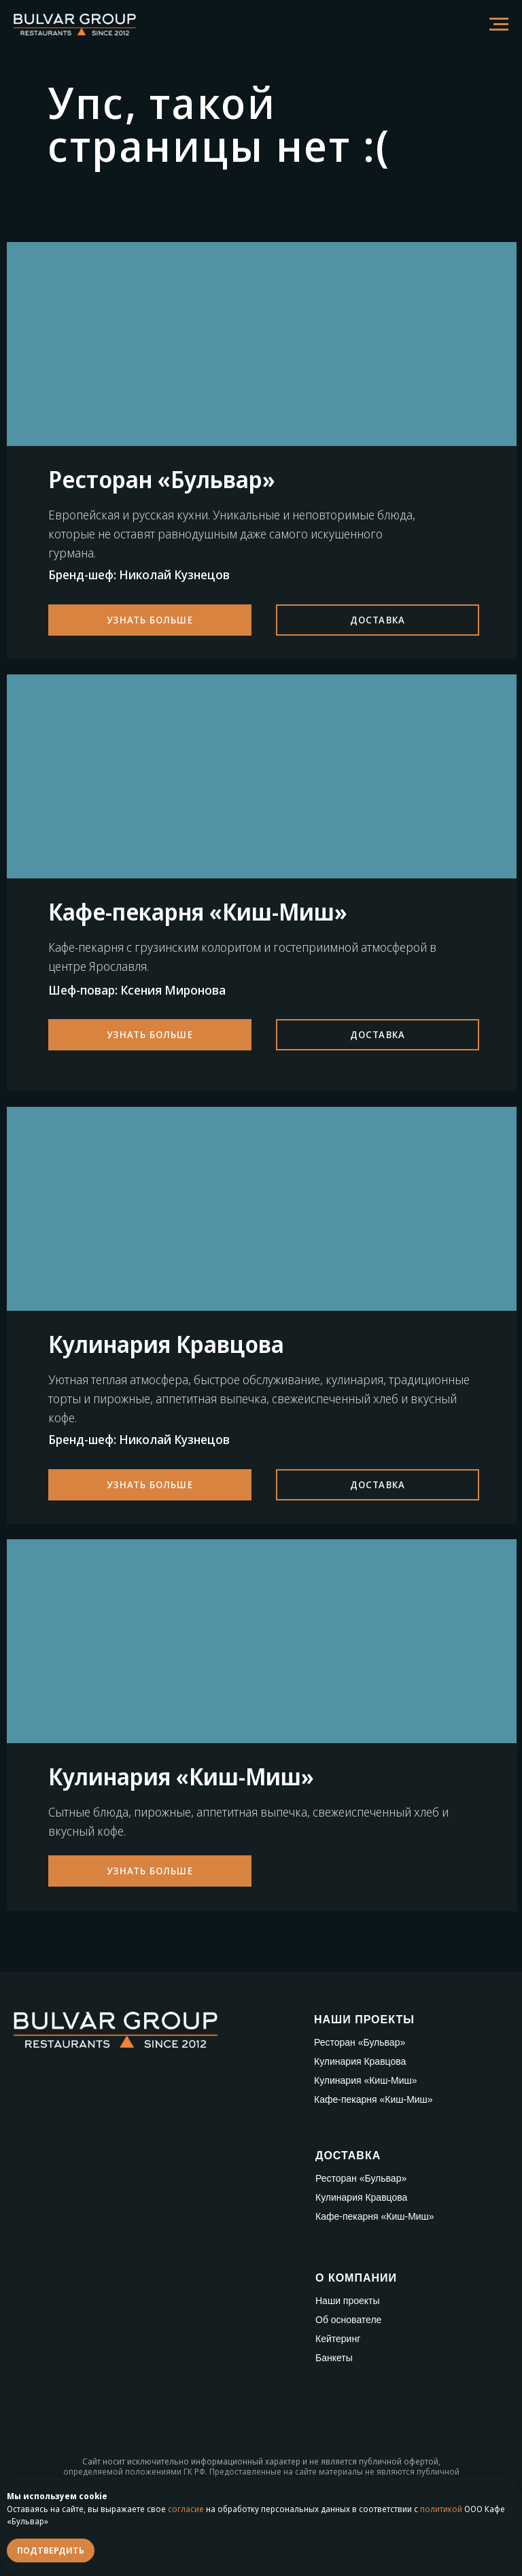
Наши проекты (347, 2300)
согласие (186, 2509)
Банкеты (334, 2357)
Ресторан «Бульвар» (359, 2042)
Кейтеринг (337, 2338)
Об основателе (348, 2319)
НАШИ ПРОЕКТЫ (364, 2019)
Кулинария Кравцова (360, 2061)
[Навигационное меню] (498, 24)
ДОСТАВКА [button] (348, 2155)
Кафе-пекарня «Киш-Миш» (373, 2099)
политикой (441, 2509)
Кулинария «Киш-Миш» (365, 2080)
